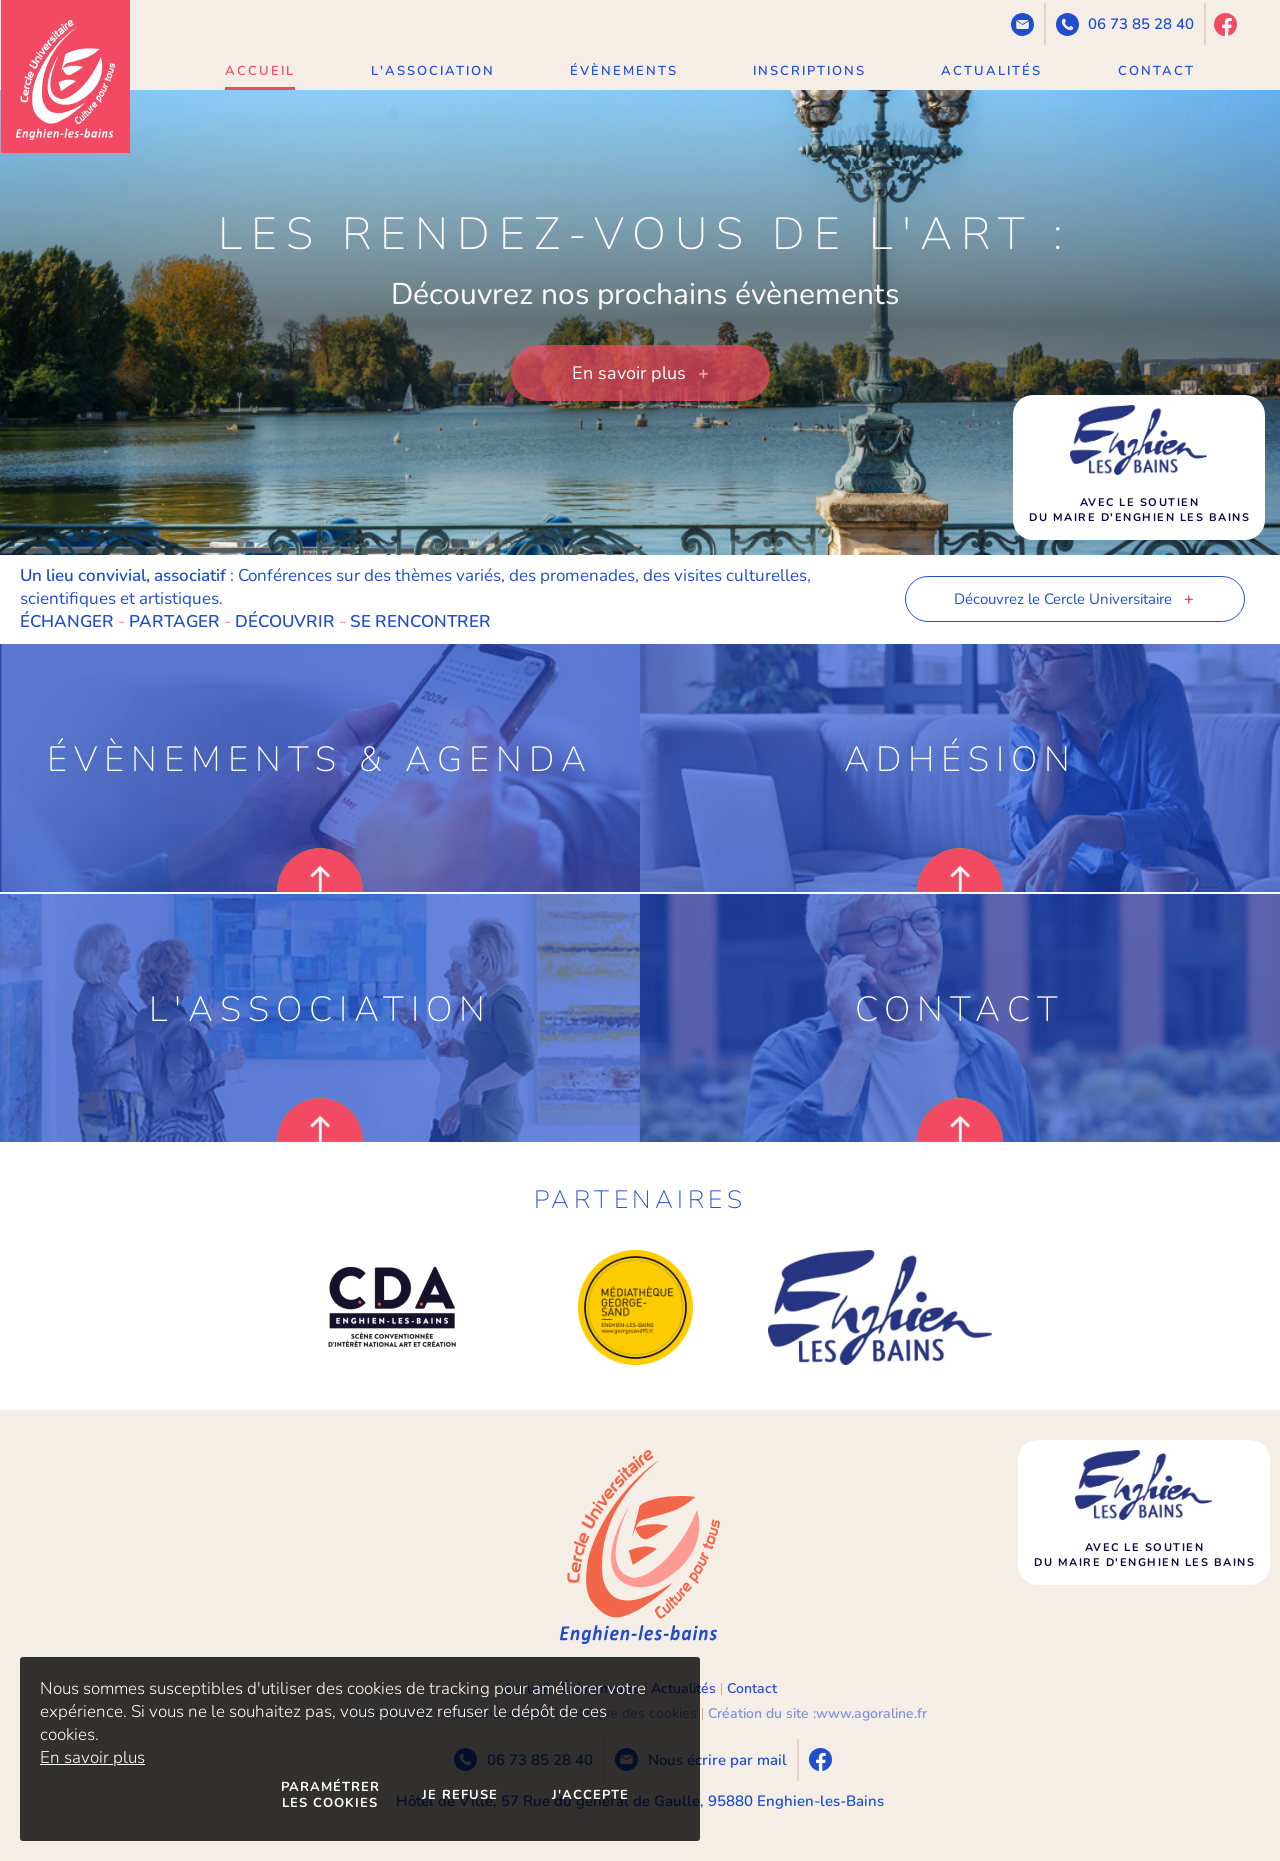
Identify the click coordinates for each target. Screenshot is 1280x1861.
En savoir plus (92, 1757)
